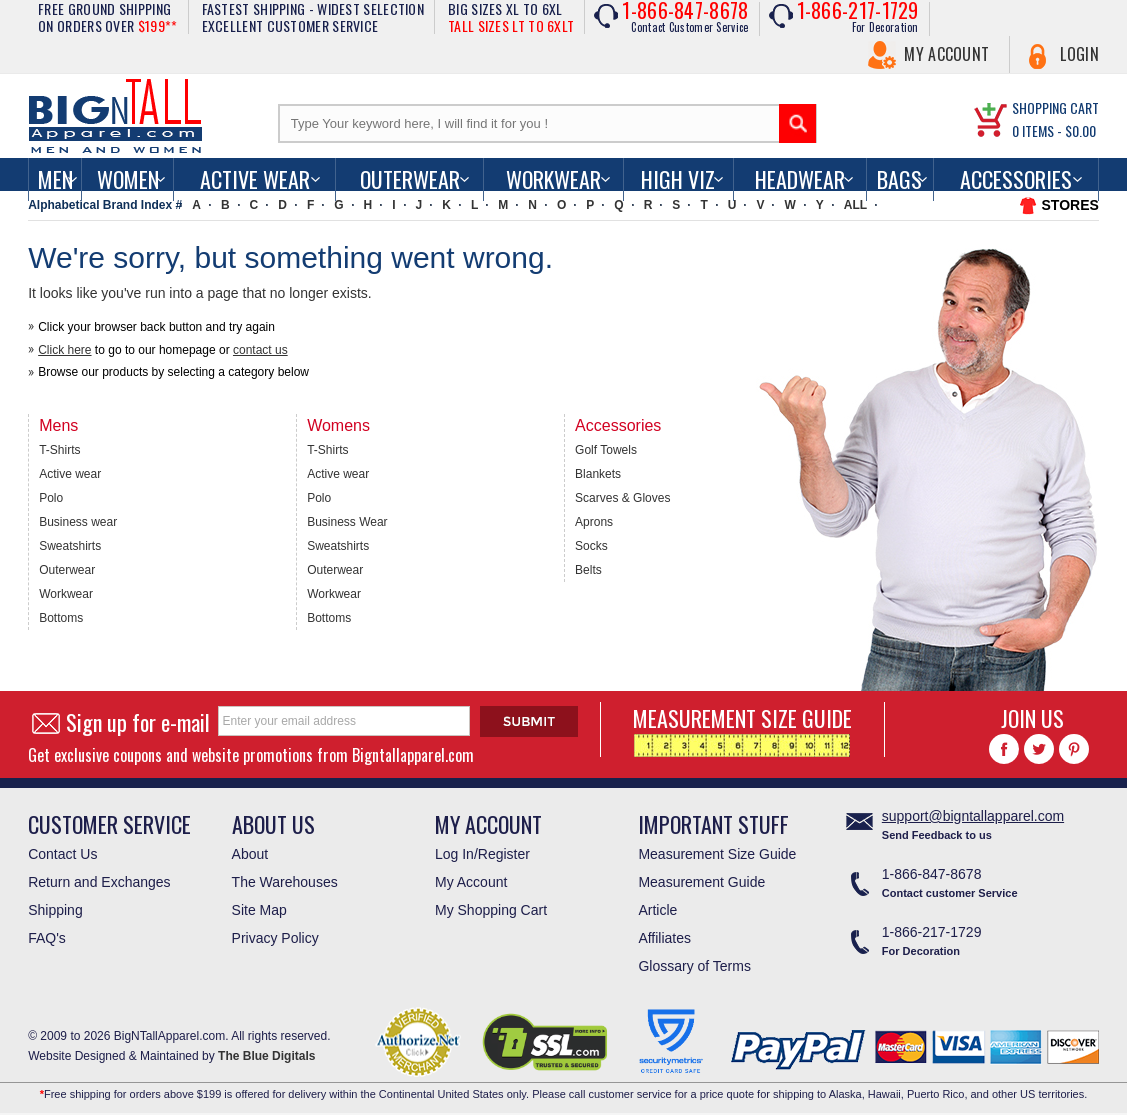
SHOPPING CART (1055, 107)
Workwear (553, 179)
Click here (64, 350)
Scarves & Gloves (622, 498)
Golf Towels (606, 450)
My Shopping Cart (491, 910)
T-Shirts (59, 450)
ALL (855, 205)
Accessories (1016, 179)
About (250, 854)
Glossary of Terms (694, 966)
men (55, 179)
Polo (51, 498)
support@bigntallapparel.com (973, 816)
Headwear (800, 179)
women (128, 179)
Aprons (594, 522)
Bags (899, 179)
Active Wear (255, 179)
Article (657, 910)
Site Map (259, 910)
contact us (260, 350)
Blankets (598, 474)
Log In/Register (482, 854)
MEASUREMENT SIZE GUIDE (742, 729)
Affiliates (664, 938)
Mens (58, 425)
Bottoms (61, 618)
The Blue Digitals (266, 1056)
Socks (591, 546)
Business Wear (347, 522)
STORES (1070, 205)
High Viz (678, 179)
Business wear (78, 522)
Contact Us (62, 854)
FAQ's (47, 938)
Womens (338, 425)
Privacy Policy (275, 938)
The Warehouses (285, 882)
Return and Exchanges (99, 882)
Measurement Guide (701, 882)
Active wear (70, 474)
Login (1079, 54)
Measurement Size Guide (717, 854)
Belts (588, 570)
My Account (946, 54)
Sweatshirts (70, 546)
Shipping (55, 910)
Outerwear (410, 179)
